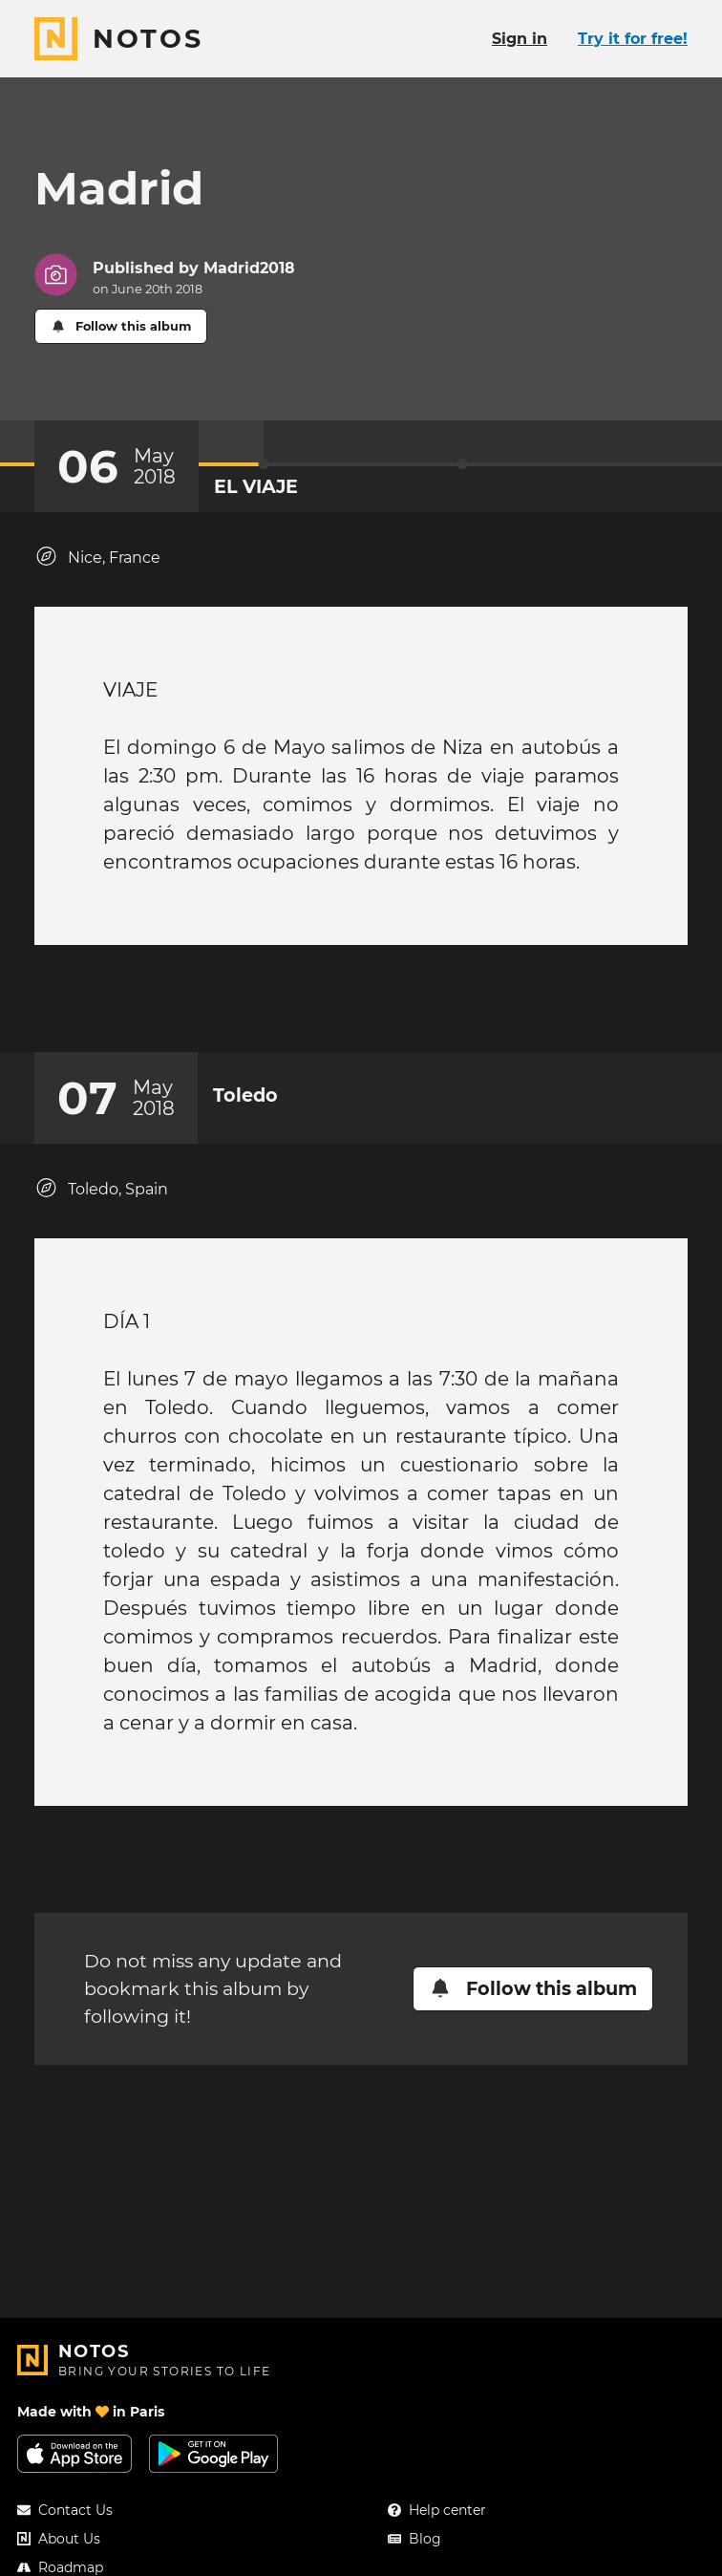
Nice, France (97, 557)
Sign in (519, 39)
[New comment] (397, 1008)
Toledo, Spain (101, 1207)
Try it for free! (633, 39)
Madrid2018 (249, 268)
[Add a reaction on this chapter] (324, 1008)
